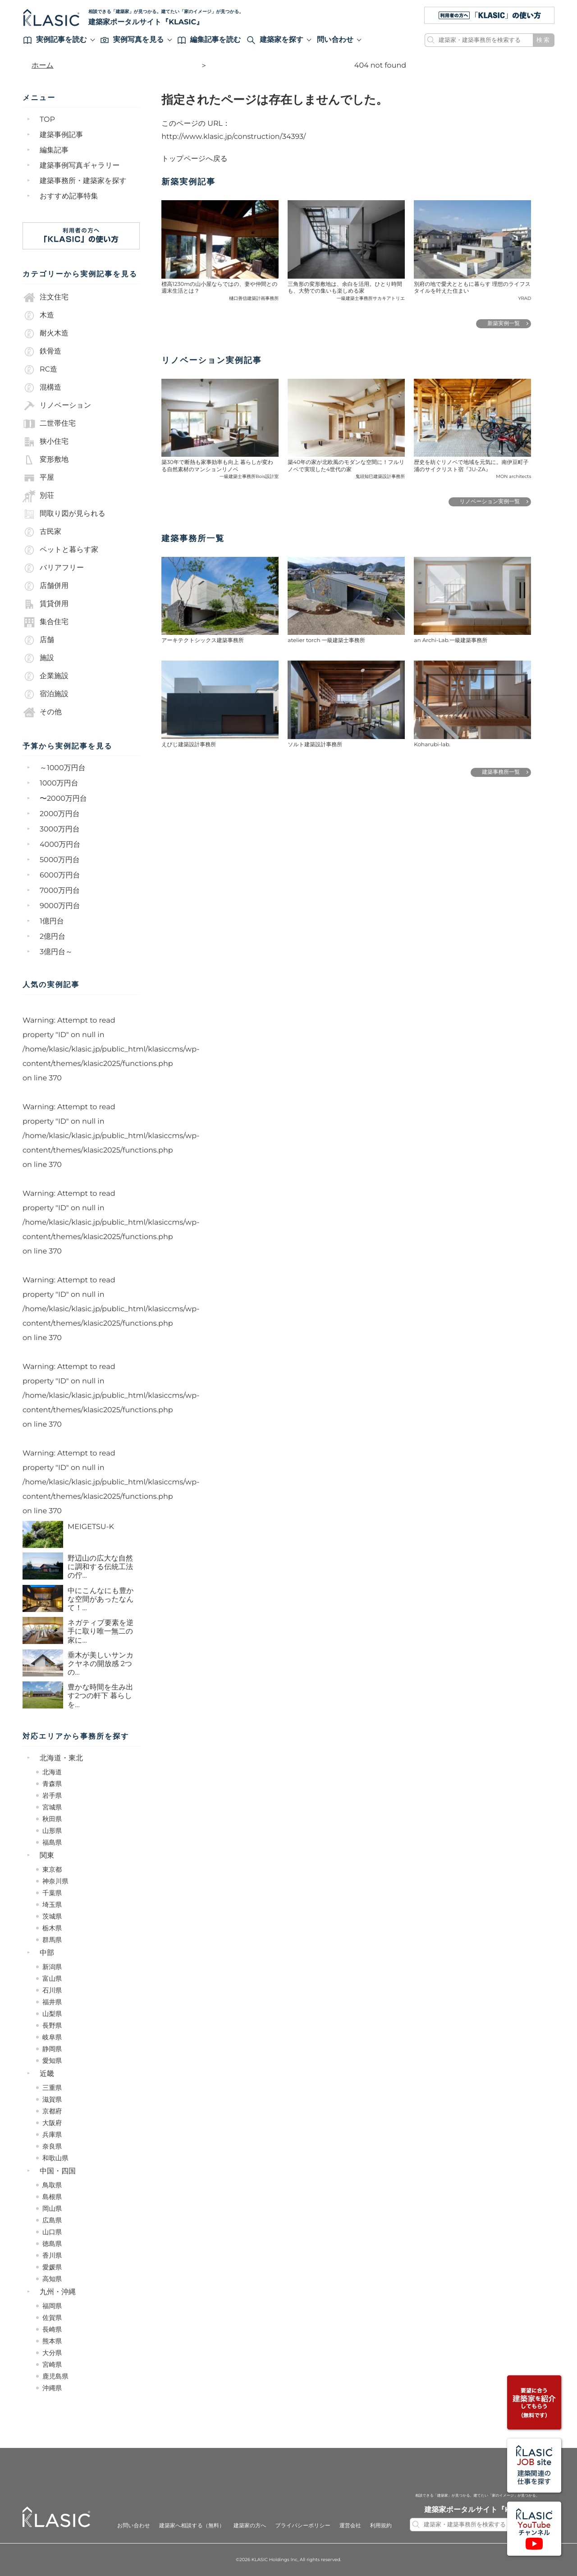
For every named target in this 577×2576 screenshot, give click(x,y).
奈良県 (52, 2146)
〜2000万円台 (63, 798)
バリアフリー (53, 568)
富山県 (52, 1978)
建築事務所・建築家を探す (83, 181)
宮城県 (52, 1807)
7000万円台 (60, 890)
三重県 (52, 2088)
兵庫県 (52, 2135)
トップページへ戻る (194, 159)
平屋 (38, 478)
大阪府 (52, 2123)
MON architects (513, 476)
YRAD (524, 298)
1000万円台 (59, 783)
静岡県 (52, 2049)
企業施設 (46, 676)
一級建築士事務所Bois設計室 (249, 476)
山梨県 (52, 2014)
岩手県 (52, 1795)
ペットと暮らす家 (60, 550)
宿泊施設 (46, 694)
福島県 (52, 1842)
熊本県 (52, 2341)
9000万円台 (60, 906)
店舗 (38, 640)
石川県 (52, 1990)
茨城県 (52, 1916)
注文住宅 (46, 297)
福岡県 (52, 2306)
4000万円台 (60, 844)
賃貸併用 (46, 604)
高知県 (52, 2279)
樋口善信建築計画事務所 (254, 298)
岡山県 (52, 2208)
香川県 (52, 2255)
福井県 (52, 2002)
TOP (47, 119)
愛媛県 (52, 2267)
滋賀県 (52, 2099)
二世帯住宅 (49, 424)
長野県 (52, 2025)
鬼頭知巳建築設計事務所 (380, 476)
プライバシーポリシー (302, 2525)
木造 (38, 315)
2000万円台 (60, 814)
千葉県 (52, 1893)
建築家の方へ (250, 2525)
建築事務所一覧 (501, 772)
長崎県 (52, 2329)
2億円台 (52, 936)
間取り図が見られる (64, 514)
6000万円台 (60, 875)
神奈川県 (55, 1881)
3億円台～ (56, 952)
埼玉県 (52, 1905)
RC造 (40, 370)
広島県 (52, 2220)
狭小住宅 (46, 442)
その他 (42, 712)
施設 (38, 658)
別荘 (38, 496)
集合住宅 (46, 622)
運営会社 (350, 2525)
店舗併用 (46, 586)
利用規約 (381, 2525)
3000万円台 (60, 829)
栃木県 (52, 1928)
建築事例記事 (61, 135)
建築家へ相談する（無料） (191, 2525)
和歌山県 (55, 2158)
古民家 (42, 532)
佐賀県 (52, 2318)
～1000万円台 (63, 768)
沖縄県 (52, 2388)
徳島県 (52, 2244)
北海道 (52, 1772)
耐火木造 (46, 333)
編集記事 (54, 150)
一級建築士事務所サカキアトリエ (371, 298)
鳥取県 (52, 2185)
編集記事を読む (209, 40)
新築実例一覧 (503, 323)
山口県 (52, 2232)
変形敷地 (46, 460)
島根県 (52, 2197)
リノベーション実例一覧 (490, 501)
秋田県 (52, 1819)
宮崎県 (52, 2364)
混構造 (42, 388)
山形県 (52, 1831)
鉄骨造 (42, 351)
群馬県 (52, 1940)
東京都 (52, 1869)
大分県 (52, 2353)
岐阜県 (52, 2037)
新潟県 (52, 1967)
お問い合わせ (133, 2525)
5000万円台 (60, 860)
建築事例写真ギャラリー (80, 165)
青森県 (52, 1784)
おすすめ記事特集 (69, 196)
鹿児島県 (55, 2376)
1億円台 (52, 921)
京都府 (52, 2111)
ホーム (43, 65)
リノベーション (57, 406)
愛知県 (52, 2061)
